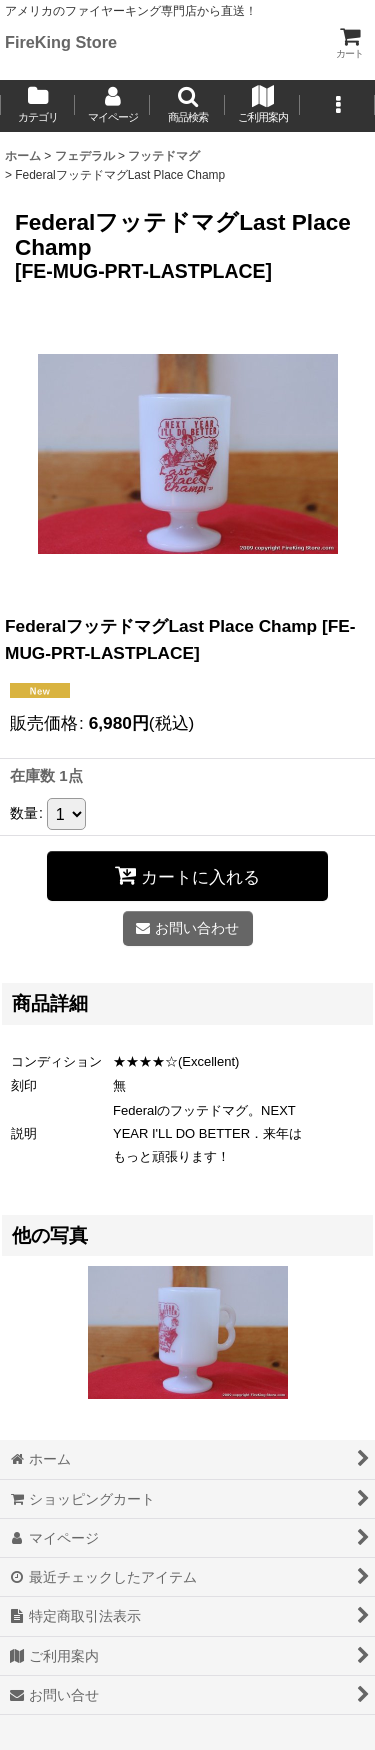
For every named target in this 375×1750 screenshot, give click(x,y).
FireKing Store (61, 42)
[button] (187, 106)
